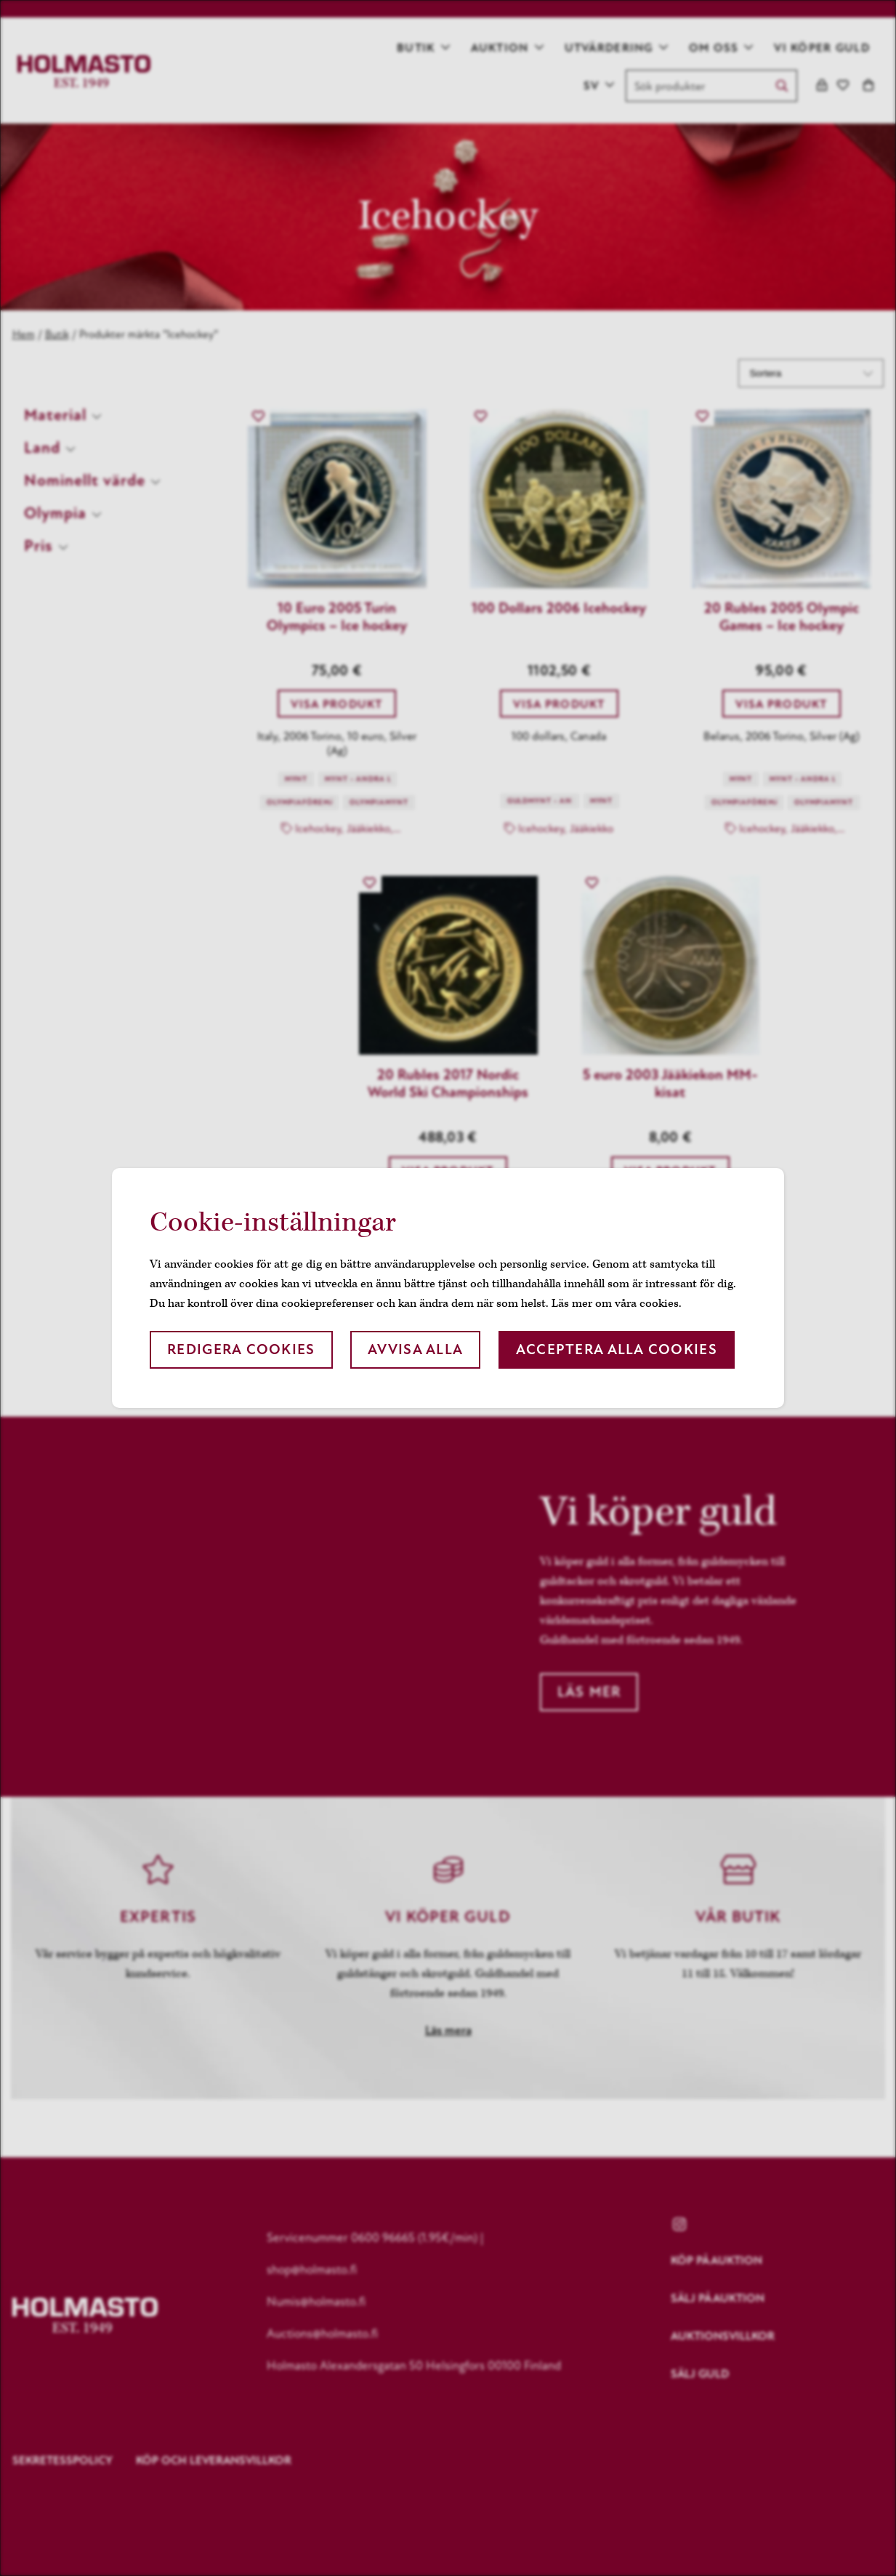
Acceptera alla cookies (616, 1349)
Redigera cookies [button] (241, 1349)
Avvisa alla (415, 1349)
